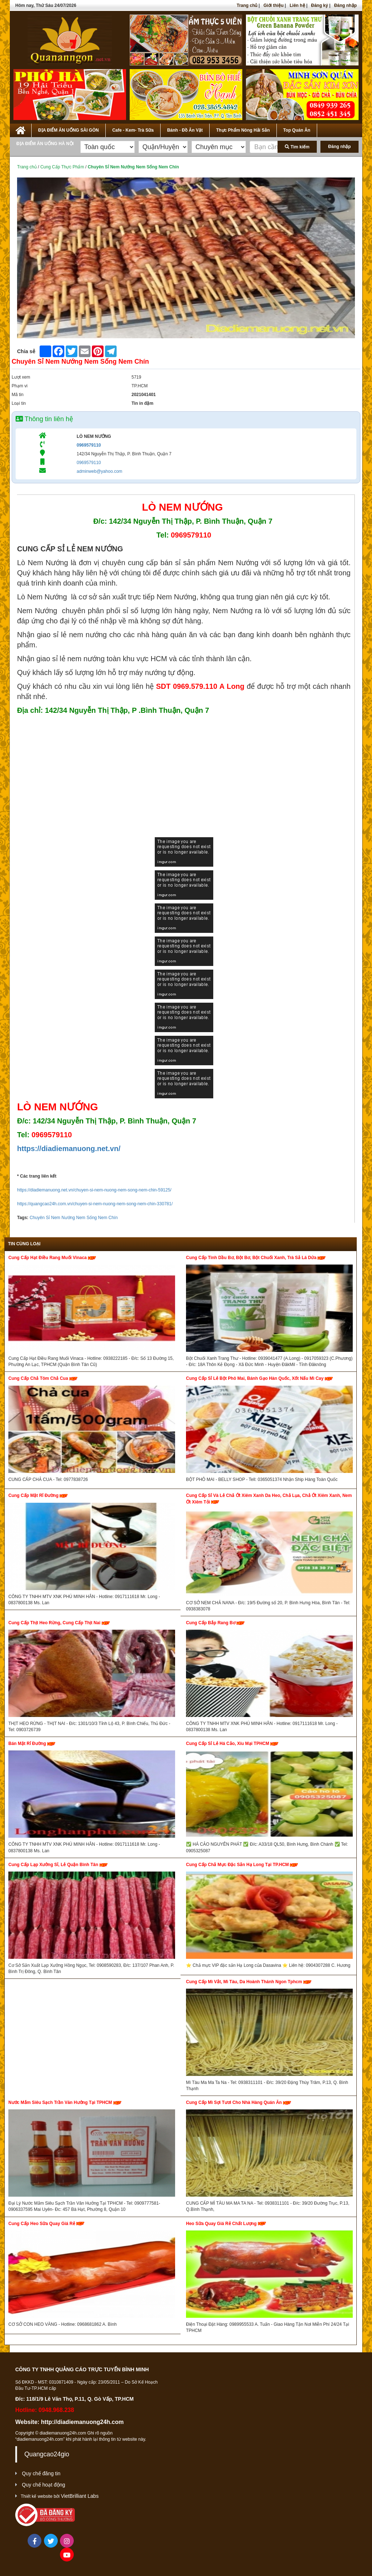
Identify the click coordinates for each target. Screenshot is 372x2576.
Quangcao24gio (46, 2454)
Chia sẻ (26, 351)
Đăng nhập (345, 5)
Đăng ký (319, 5)
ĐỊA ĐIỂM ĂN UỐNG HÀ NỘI (45, 143)
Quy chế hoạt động (43, 2485)
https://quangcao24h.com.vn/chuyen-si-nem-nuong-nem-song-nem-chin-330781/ (95, 1203)
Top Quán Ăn (296, 130)
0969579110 (89, 445)
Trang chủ (246, 5)
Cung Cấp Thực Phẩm (62, 166)
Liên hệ (297, 5)
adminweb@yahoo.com (99, 471)
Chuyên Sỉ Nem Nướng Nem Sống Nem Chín (73, 1217)
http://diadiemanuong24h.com (82, 2422)
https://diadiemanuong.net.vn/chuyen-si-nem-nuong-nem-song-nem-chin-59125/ (94, 1190)
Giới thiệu (273, 5)
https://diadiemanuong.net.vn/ (68, 1149)
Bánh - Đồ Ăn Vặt (185, 130)
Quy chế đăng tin (41, 2473)
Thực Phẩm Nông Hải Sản (243, 130)
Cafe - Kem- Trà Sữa (133, 130)
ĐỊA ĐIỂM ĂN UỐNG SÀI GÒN (68, 130)
